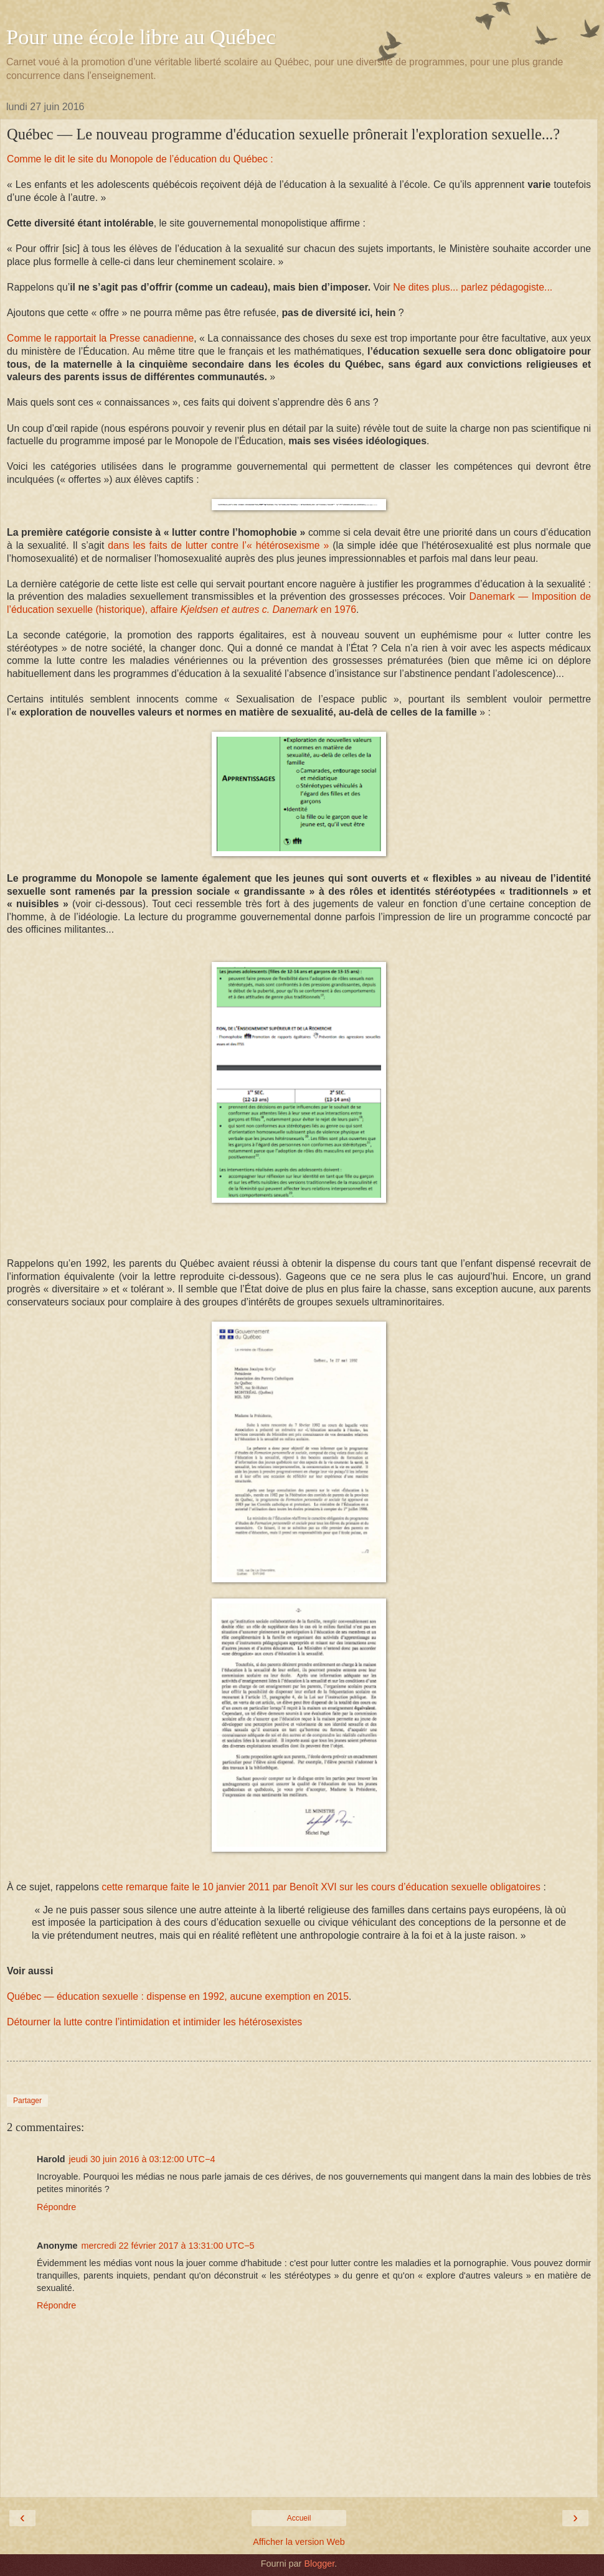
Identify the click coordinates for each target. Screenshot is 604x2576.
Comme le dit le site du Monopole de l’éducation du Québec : (140, 159)
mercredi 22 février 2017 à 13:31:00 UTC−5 (168, 2246)
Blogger (319, 2564)
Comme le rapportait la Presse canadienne (100, 338)
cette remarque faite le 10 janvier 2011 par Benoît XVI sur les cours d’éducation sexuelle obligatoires (320, 1887)
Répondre (56, 2207)
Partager (27, 2100)
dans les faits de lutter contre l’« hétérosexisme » (218, 545)
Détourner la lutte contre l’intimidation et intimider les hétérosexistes (154, 2022)
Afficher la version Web (298, 2542)
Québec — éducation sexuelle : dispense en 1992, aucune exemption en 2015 (178, 1996)
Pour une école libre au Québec (141, 37)
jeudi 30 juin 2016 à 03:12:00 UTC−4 (142, 2159)
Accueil (299, 2518)
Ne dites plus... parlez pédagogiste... (472, 287)
